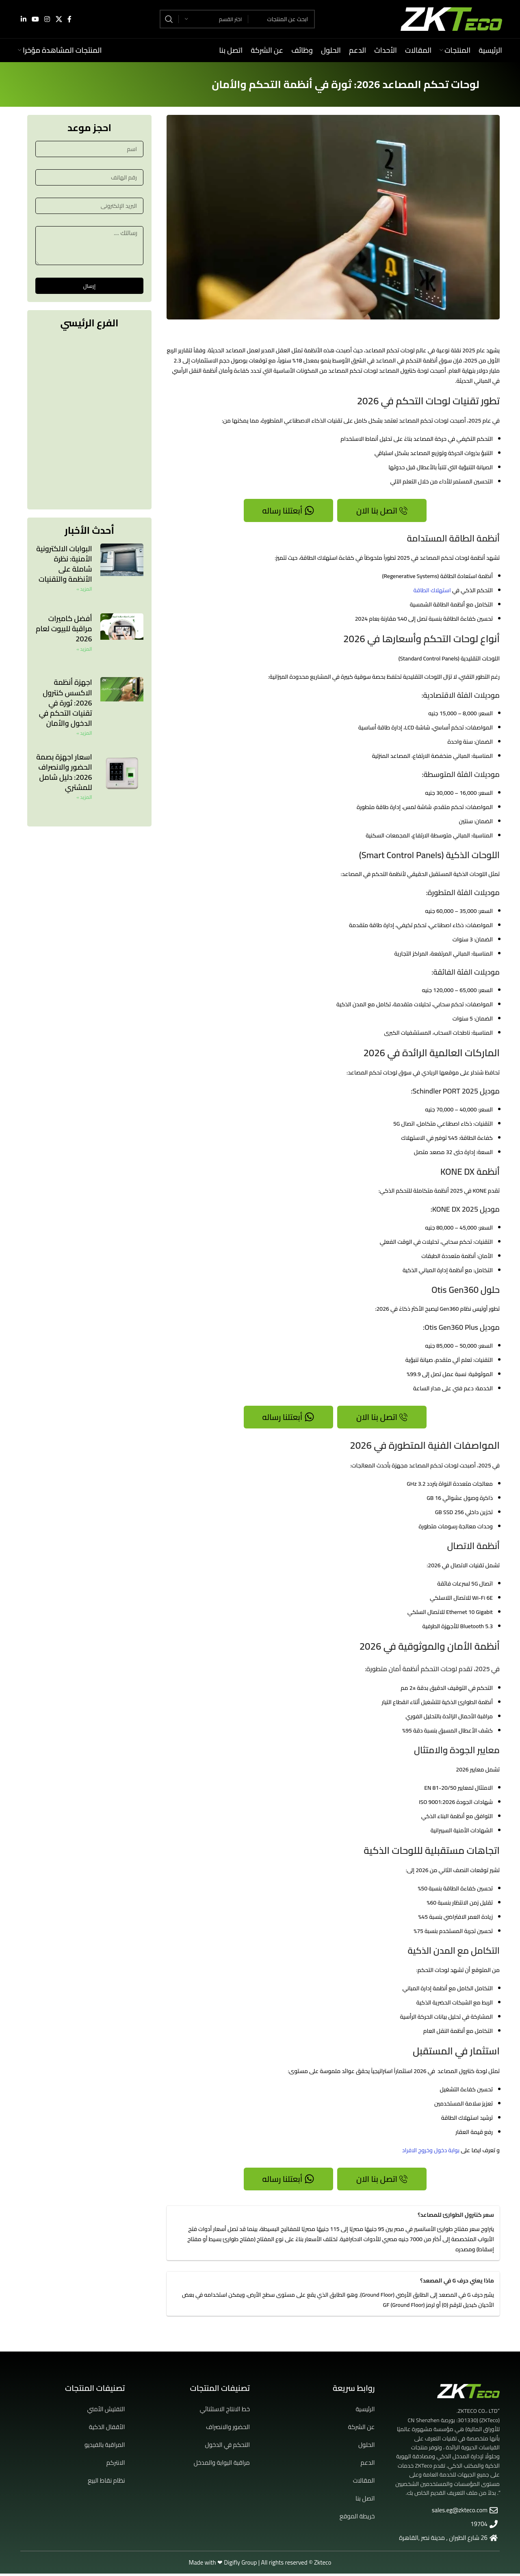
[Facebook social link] (69, 21)
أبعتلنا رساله (288, 511)
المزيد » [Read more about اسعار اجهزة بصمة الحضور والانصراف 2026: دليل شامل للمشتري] (84, 798)
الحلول (366, 2447)
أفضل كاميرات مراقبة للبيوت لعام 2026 (64, 629)
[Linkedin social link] (23, 21)
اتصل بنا (365, 2501)
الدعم (368, 2465)
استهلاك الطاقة (432, 591)
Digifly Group (240, 2565)
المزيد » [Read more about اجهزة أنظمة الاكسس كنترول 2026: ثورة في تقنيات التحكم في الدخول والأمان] (84, 733)
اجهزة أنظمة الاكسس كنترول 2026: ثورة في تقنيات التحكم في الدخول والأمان (65, 703)
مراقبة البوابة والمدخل (222, 2465)
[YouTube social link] (35, 21)
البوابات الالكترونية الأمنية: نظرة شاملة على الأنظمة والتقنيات (64, 564)
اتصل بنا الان (382, 511)
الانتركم (115, 2465)
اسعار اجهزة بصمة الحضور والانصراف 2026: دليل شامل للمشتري (64, 773)
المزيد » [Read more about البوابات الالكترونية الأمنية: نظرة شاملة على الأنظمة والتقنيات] (84, 589)
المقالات (364, 2483)
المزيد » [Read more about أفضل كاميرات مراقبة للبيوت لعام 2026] (84, 649)
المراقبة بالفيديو (104, 2447)
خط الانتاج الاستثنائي (225, 2411)
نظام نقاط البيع (106, 2483)
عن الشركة (361, 2429)
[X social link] (59, 21)
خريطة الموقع (357, 2518)
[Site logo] (451, 20)
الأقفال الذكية (107, 2429)
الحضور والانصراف (228, 2429)
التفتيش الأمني (106, 2411)
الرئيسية (365, 2411)
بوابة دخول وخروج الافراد (430, 2152)
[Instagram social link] (47, 21)
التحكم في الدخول (227, 2447)
